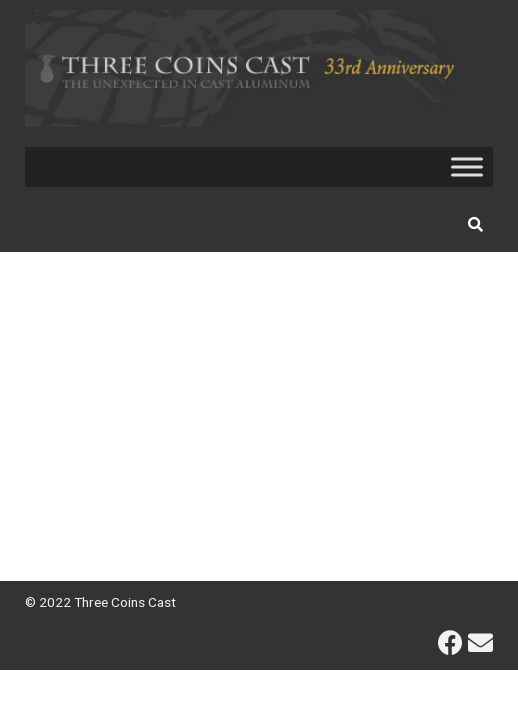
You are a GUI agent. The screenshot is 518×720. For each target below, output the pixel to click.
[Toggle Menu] (467, 166)
